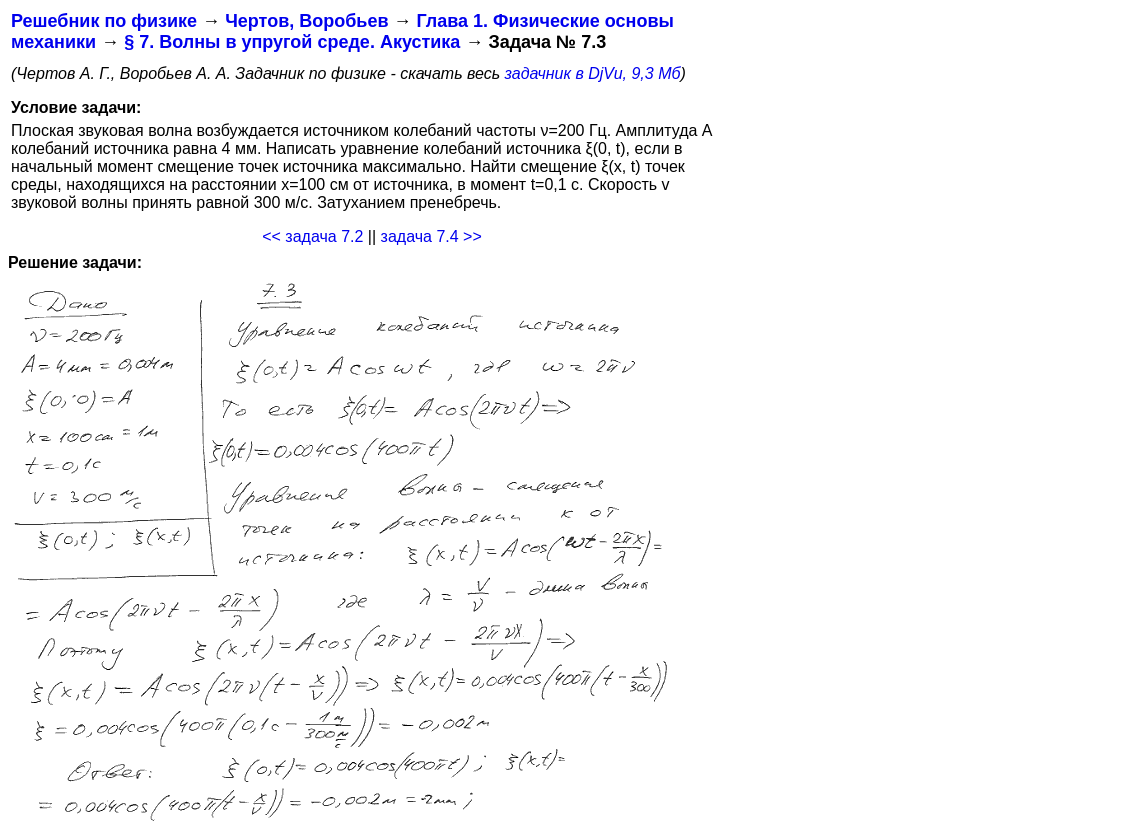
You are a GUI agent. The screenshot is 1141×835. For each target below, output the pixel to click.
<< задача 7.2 (312, 236)
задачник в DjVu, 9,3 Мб (593, 73)
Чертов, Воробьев (306, 21)
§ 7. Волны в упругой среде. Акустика (292, 42)
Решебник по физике (104, 21)
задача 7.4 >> (431, 236)
